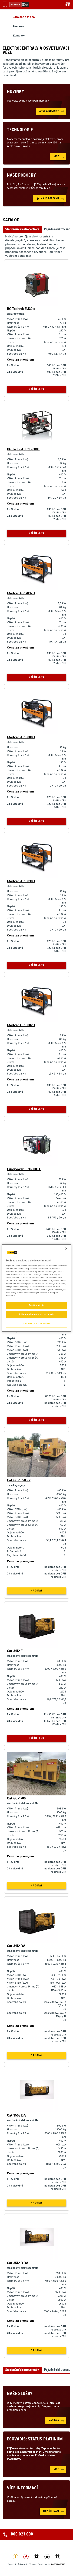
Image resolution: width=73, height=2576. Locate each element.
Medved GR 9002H (21, 1025)
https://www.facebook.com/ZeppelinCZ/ (15, 2556)
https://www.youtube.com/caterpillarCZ (47, 2556)
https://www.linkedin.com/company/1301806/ (57, 2556)
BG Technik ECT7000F (23, 449)
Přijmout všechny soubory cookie (36, 1314)
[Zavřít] (66, 1248)
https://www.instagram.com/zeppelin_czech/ (36, 2556)
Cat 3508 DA (16, 2115)
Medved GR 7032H (21, 593)
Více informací (22, 2488)
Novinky (15, 92)
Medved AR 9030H (21, 881)
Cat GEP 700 (16, 1798)
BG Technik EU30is (21, 309)
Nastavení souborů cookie (36, 1324)
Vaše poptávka (66, 4)
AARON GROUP (58, 2564)
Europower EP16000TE (24, 1169)
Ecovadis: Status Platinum (35, 2439)
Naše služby (19, 2394)
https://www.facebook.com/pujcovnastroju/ (26, 2556)
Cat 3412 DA (16, 1946)
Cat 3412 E (15, 1651)
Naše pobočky (21, 176)
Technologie (20, 130)
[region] (36, 1288)
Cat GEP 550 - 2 (19, 1480)
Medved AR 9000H (21, 737)
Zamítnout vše (36, 1305)
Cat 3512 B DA (17, 2263)
